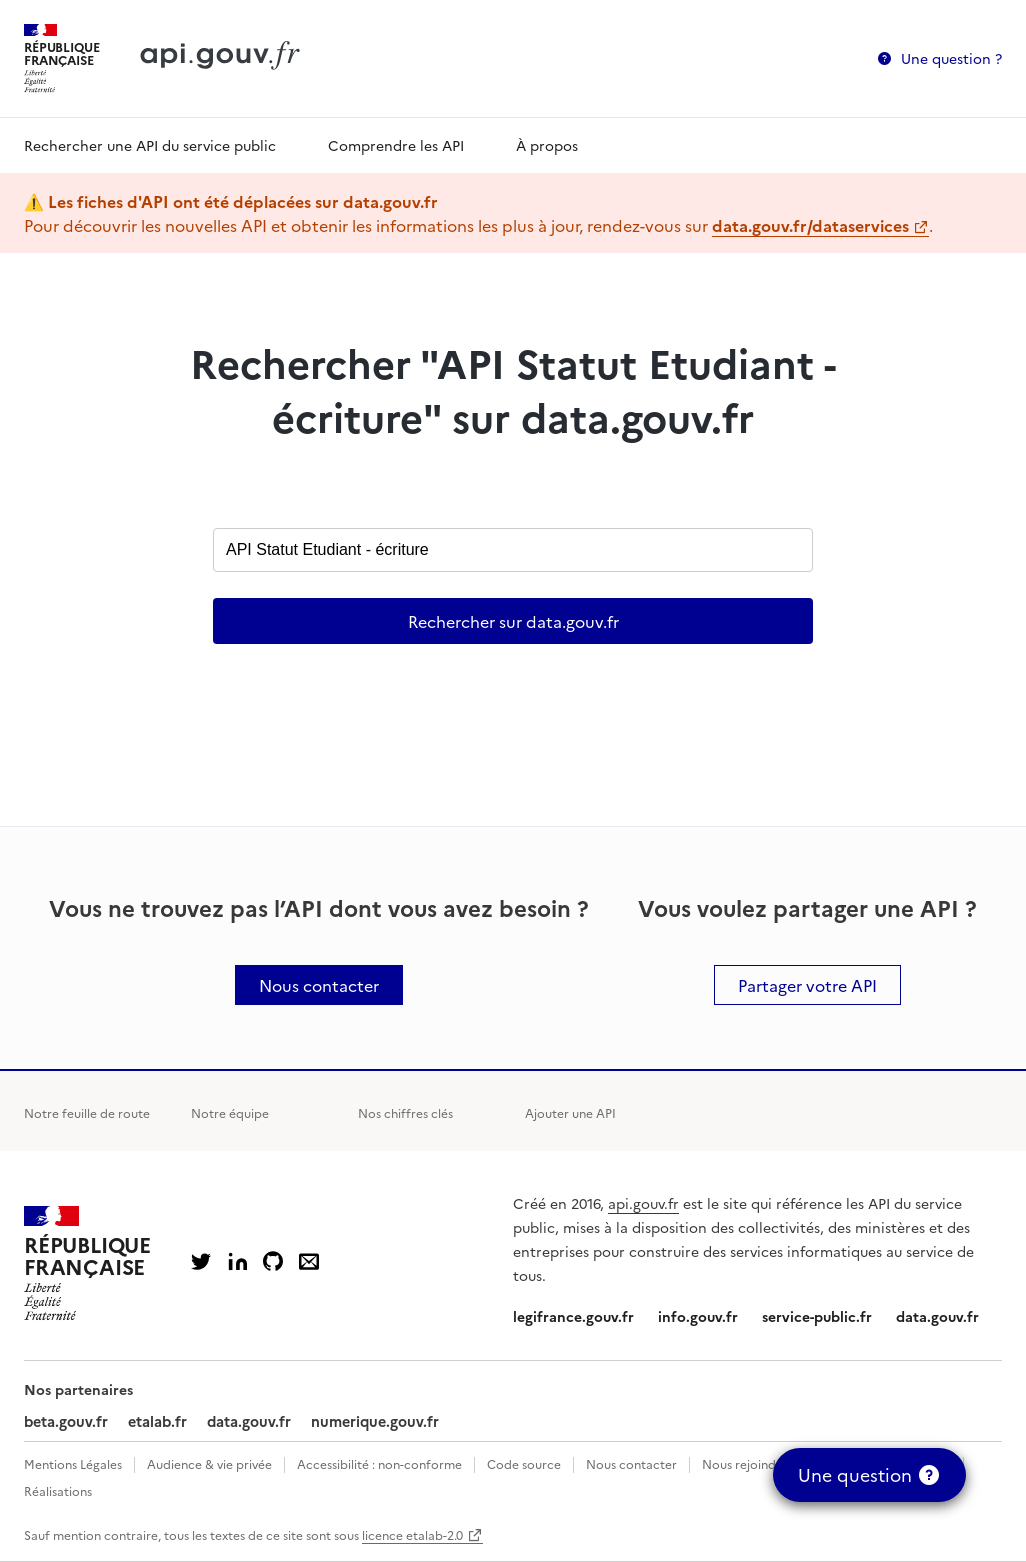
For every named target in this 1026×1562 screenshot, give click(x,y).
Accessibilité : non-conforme (379, 1463)
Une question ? (951, 58)
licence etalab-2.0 (412, 1534)
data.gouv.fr (937, 1316)
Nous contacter (631, 1463)
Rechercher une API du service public (150, 145)
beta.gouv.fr (66, 1421)
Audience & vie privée (209, 1463)
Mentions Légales (73, 1463)
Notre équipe (230, 1112)
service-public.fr (817, 1316)
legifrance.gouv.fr (573, 1316)
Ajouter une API (570, 1112)
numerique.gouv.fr (375, 1421)
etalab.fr (157, 1421)
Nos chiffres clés (405, 1112)
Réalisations (58, 1490)
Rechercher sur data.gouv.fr (513, 621)
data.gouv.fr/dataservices (810, 225)
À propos (547, 145)
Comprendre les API (396, 145)
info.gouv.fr (698, 1316)
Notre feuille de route (87, 1112)
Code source (524, 1463)
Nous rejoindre (745, 1463)
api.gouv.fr (643, 1203)
